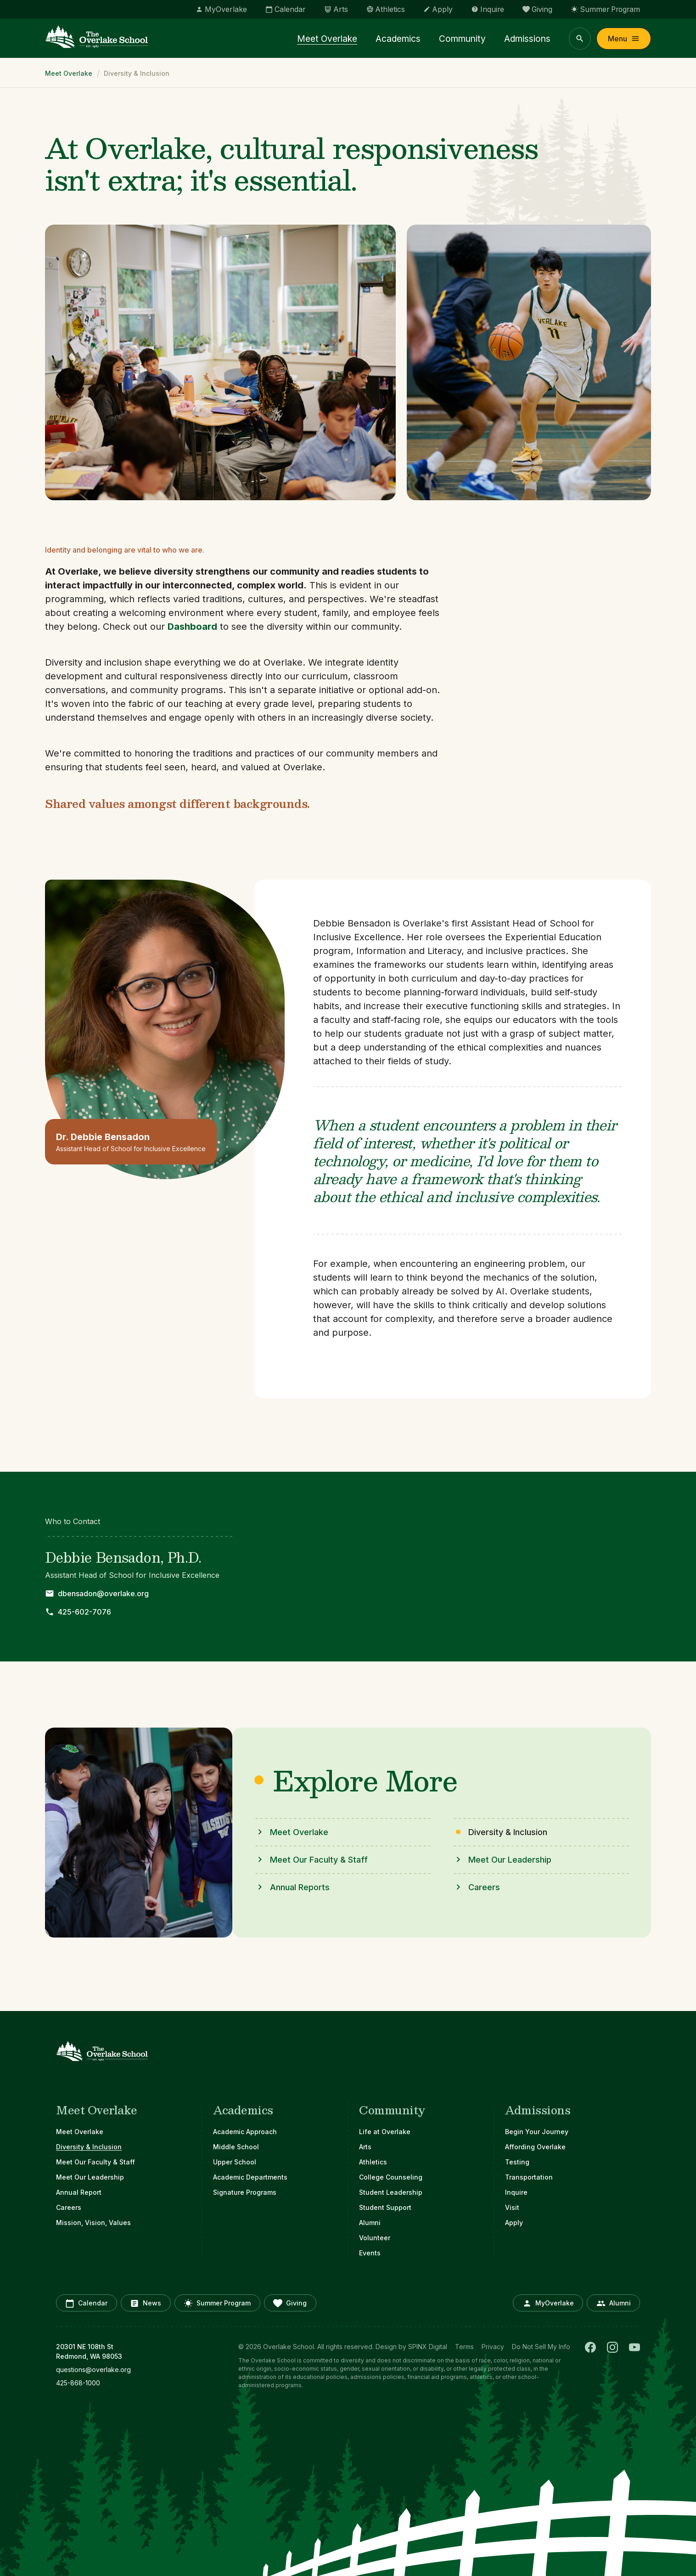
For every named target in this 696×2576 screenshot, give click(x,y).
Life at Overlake (384, 2131)
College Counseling (390, 2177)
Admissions (528, 40)
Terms (464, 2346)
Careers (484, 1887)
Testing (517, 2162)
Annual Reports (300, 1887)
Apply (514, 2222)
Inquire (516, 2192)
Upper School (234, 2162)
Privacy (493, 2346)
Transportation (529, 2177)
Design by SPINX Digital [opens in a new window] (411, 2346)
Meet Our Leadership (509, 1859)
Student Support (385, 2207)
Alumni (370, 2222)
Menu (624, 39)
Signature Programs (244, 2192)
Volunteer (374, 2238)
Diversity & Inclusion (89, 2147)
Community (466, 40)
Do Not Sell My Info (541, 2346)
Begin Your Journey (536, 2131)
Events (370, 2253)
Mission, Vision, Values (93, 2222)
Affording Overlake (535, 2147)
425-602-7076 (84, 1611)
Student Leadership (390, 2192)
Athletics (373, 2162)
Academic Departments (250, 2177)
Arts (365, 2147)
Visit (512, 2207)
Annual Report (78, 2192)
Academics (406, 40)
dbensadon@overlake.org (103, 1593)
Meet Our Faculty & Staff (319, 1859)
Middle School (236, 2147)
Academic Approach (245, 2131)
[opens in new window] (120, 2369)
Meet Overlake (338, 40)
